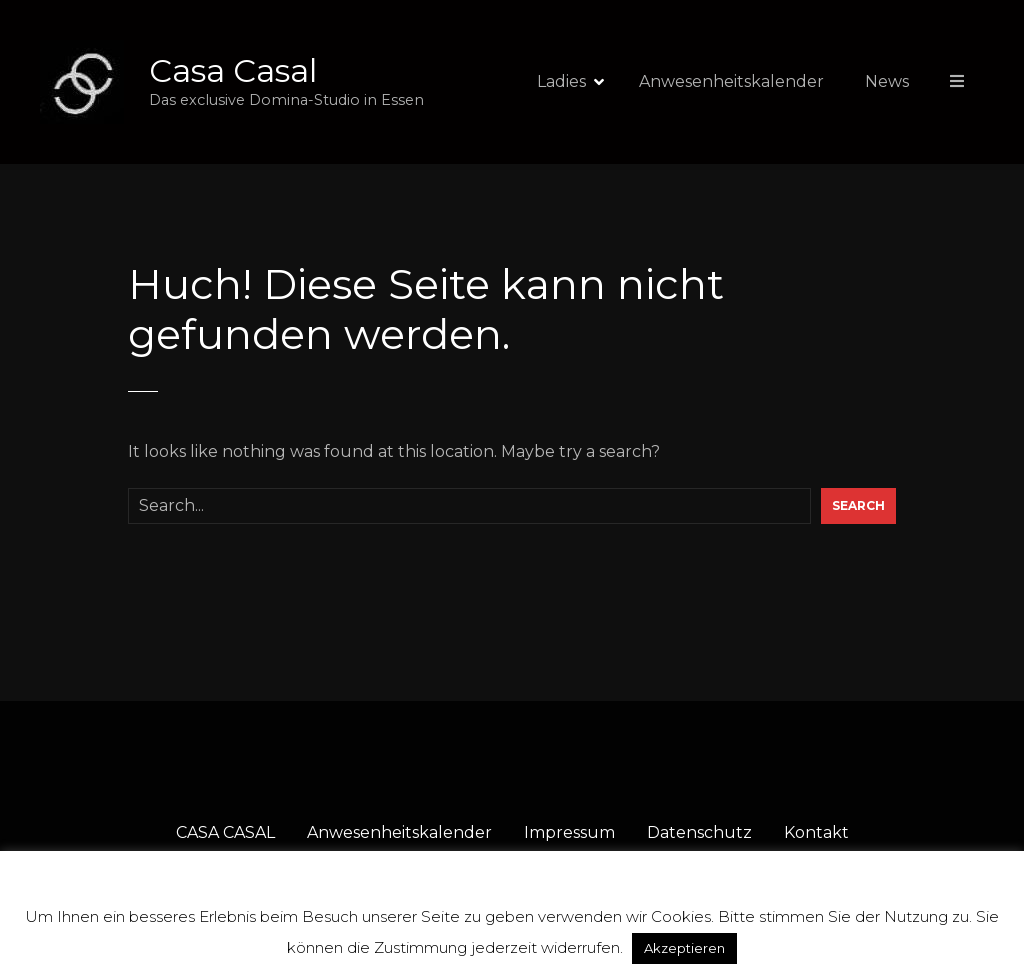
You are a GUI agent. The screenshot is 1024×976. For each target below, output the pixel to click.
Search (858, 505)
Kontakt (816, 832)
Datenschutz (699, 832)
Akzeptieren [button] (684, 948)
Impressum (569, 832)
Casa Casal (233, 70)
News (887, 81)
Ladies (561, 81)
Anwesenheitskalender (731, 81)
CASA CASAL (225, 832)
